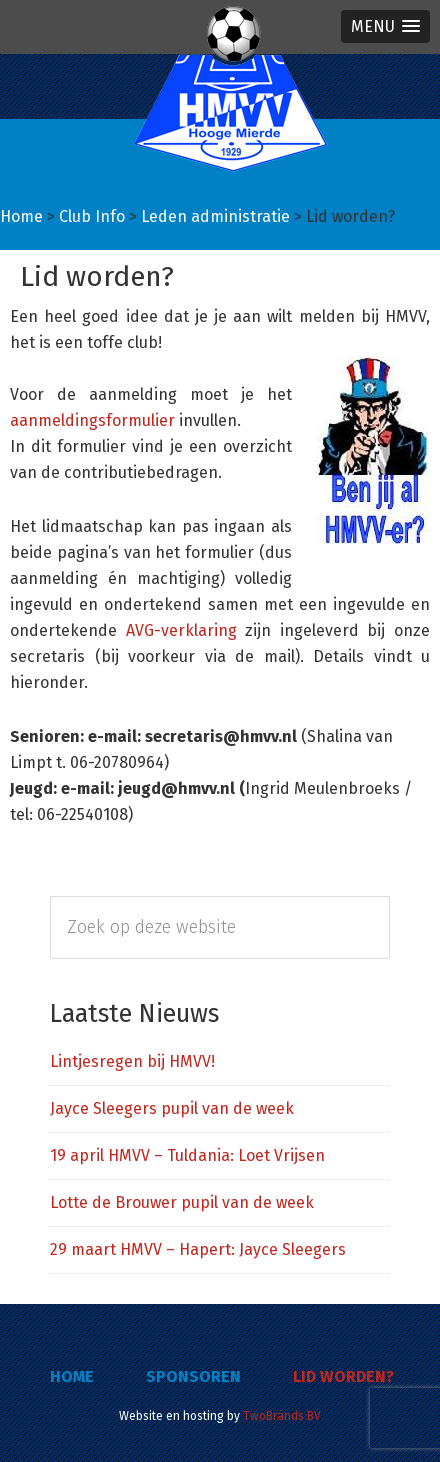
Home (72, 1376)
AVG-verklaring (181, 630)
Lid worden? (343, 1376)
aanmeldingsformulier (92, 420)
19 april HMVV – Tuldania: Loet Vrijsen (187, 1155)
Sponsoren (193, 1376)
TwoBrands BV (282, 1416)
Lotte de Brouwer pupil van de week (182, 1202)
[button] (385, 26)
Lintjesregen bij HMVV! (132, 1061)
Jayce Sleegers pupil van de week (172, 1108)
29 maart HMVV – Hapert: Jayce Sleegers (198, 1249)
